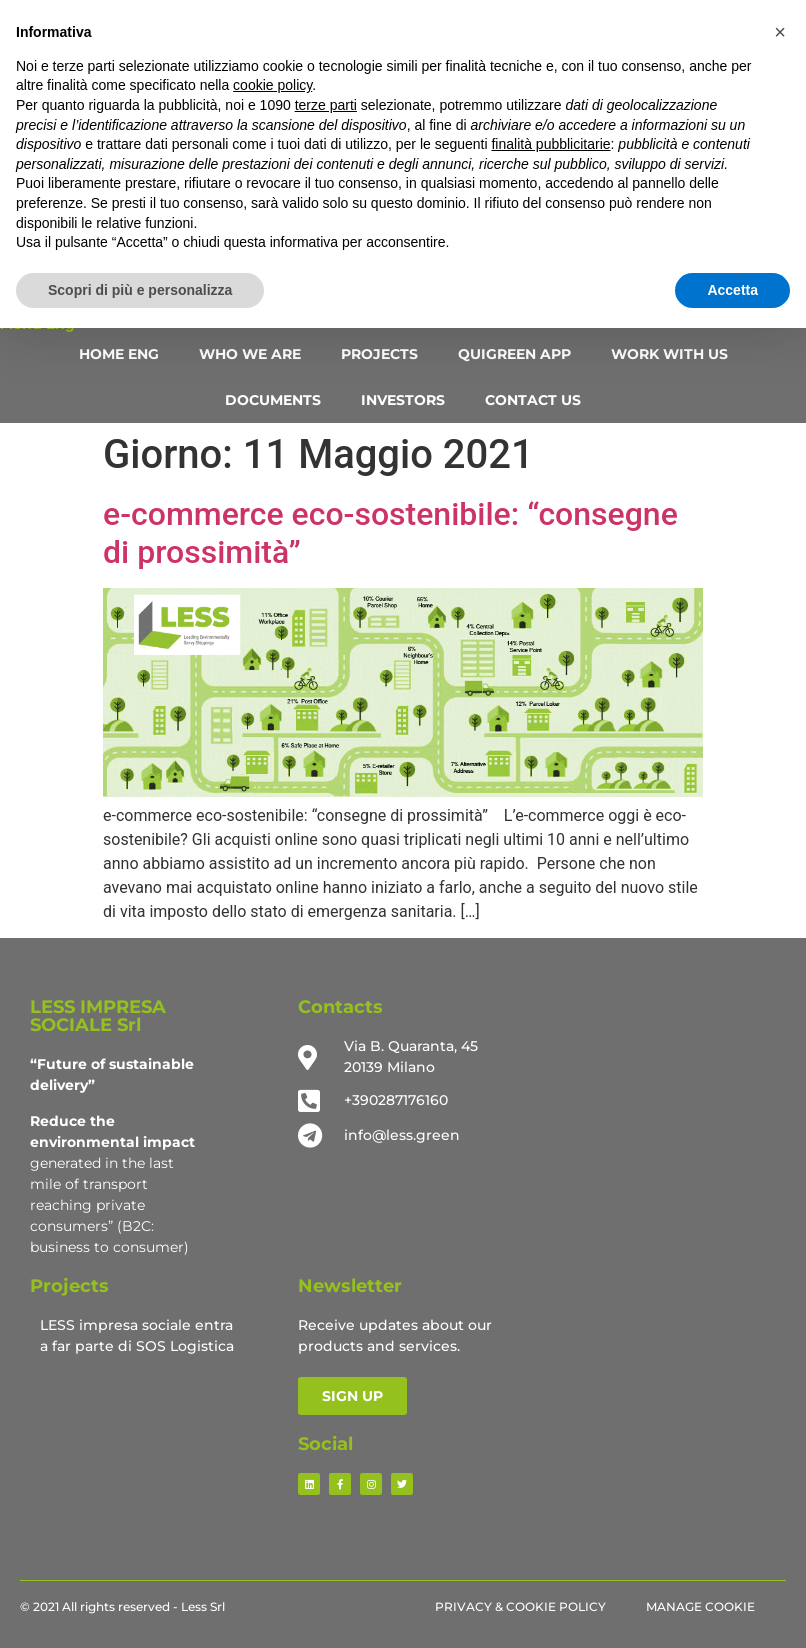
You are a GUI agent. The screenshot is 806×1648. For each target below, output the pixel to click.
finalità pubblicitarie (550, 144)
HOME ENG (119, 354)
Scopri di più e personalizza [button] (140, 290)
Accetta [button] (732, 290)
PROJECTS (379, 354)
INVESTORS (403, 400)
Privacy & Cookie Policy (520, 1606)
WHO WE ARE (250, 354)
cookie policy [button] (272, 85)
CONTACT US (533, 400)
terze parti (326, 105)
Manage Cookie (700, 1606)
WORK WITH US (669, 354)
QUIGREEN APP (514, 354)
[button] (780, 32)
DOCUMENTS (273, 400)
